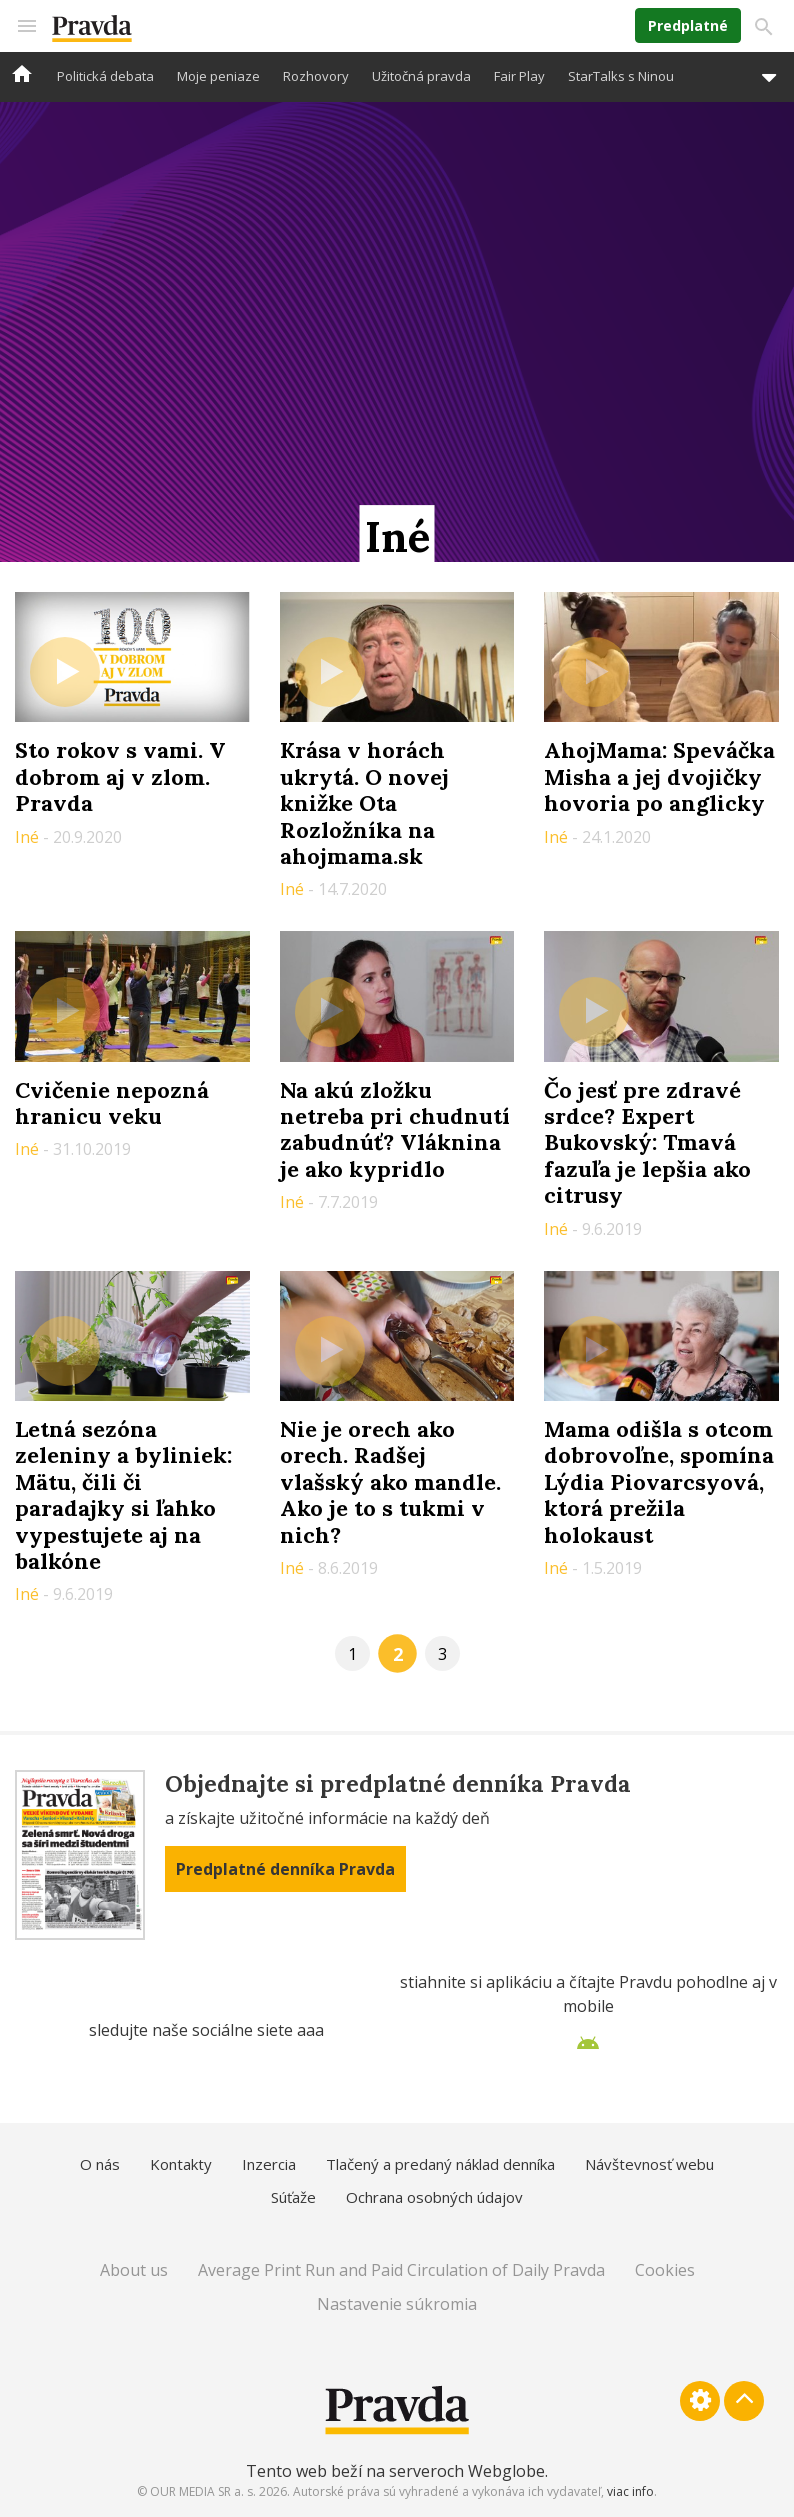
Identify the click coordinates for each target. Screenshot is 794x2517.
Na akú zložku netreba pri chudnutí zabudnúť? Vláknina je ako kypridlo (395, 1129)
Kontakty (181, 2164)
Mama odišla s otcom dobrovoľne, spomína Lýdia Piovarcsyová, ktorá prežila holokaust (659, 1482)
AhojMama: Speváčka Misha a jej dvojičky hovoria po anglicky (659, 776)
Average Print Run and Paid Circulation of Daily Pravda (401, 2270)
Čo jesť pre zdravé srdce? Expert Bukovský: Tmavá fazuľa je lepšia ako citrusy (647, 1143)
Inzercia (269, 2164)
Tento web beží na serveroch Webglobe (395, 2471)
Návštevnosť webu (649, 2164)
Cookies (665, 2270)
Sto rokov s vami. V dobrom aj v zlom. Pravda (120, 776)
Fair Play (519, 76)
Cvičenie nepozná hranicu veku (112, 1103)
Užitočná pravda (421, 76)
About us (134, 2270)
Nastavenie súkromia (397, 2304)
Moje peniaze (218, 76)
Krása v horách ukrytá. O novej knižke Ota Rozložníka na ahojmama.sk (364, 803)
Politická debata (105, 76)
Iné (29, 837)
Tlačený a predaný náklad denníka (440, 2164)
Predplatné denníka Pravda (285, 1869)
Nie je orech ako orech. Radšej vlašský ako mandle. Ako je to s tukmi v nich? (390, 1482)
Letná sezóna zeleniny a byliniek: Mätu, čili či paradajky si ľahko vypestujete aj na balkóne (123, 1495)
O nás (100, 2164)
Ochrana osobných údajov (434, 2197)
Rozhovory (316, 76)
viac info (630, 2491)
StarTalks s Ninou (621, 76)
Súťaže (293, 2197)
